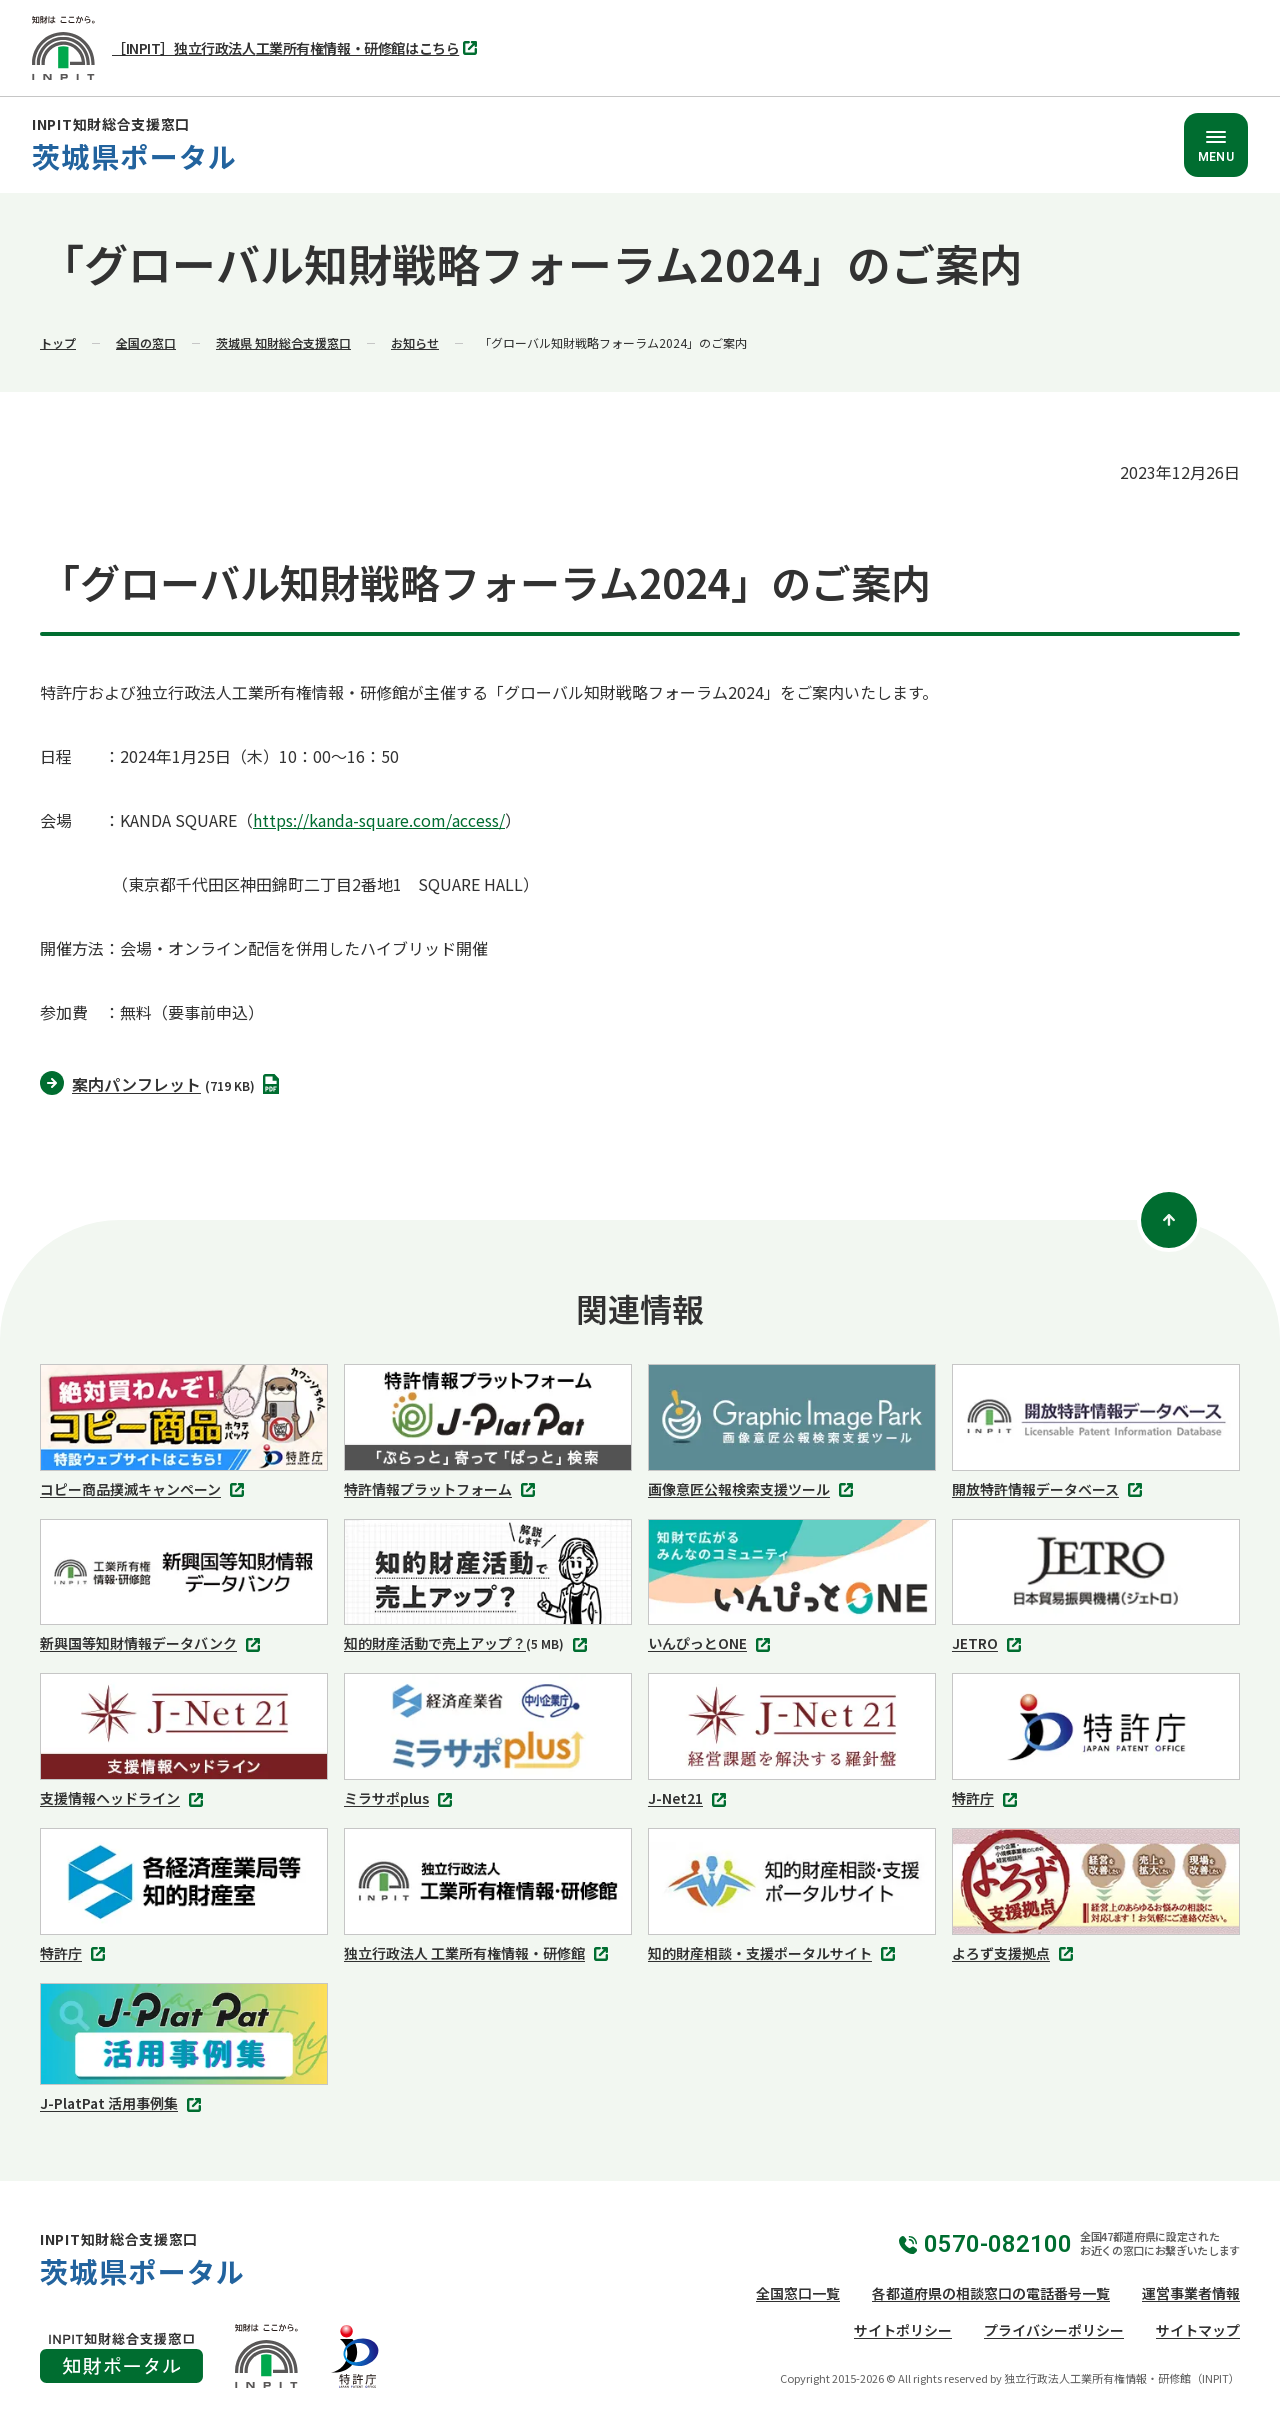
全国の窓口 (146, 342)
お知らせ (415, 342)
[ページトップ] (1169, 1220)
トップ (58, 342)
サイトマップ (1198, 2330)
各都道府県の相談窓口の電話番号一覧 (991, 2293)
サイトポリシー (903, 2330)
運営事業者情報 (1191, 2293)
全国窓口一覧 (798, 2293)
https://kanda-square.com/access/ (379, 820)
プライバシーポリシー (1054, 2330)
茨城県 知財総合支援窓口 (283, 342)
